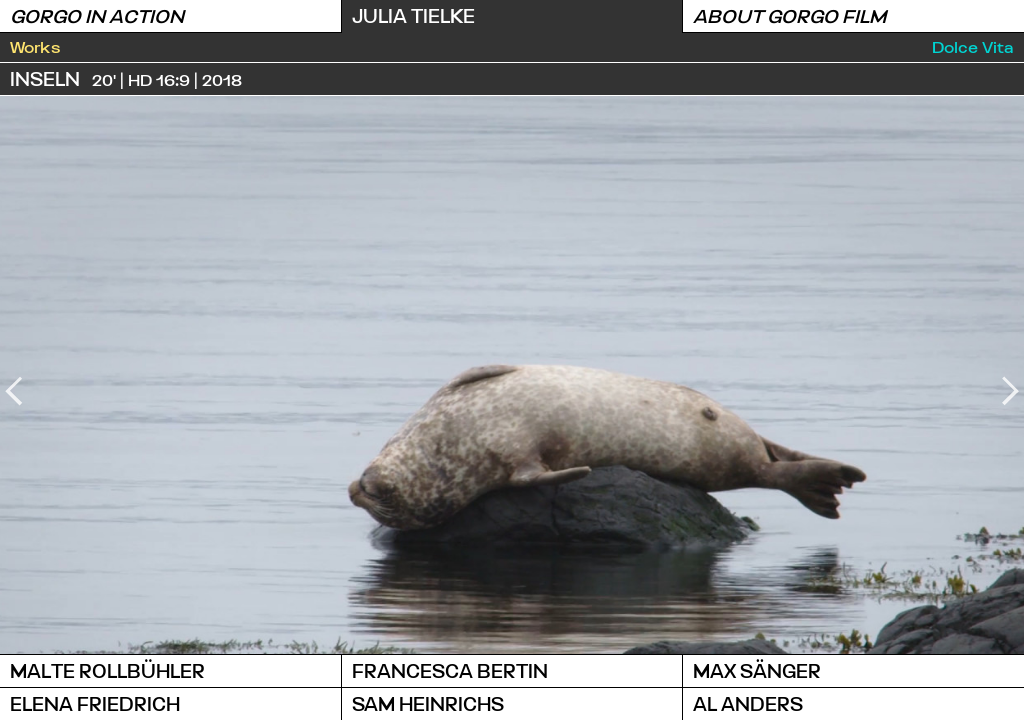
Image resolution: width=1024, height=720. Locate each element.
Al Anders (748, 703)
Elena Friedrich (95, 703)
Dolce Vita (973, 46)
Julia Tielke (413, 15)
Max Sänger (757, 670)
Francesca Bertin (450, 670)
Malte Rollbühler (107, 670)
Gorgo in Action (97, 15)
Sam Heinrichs (428, 703)
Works (35, 46)
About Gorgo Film (789, 15)
